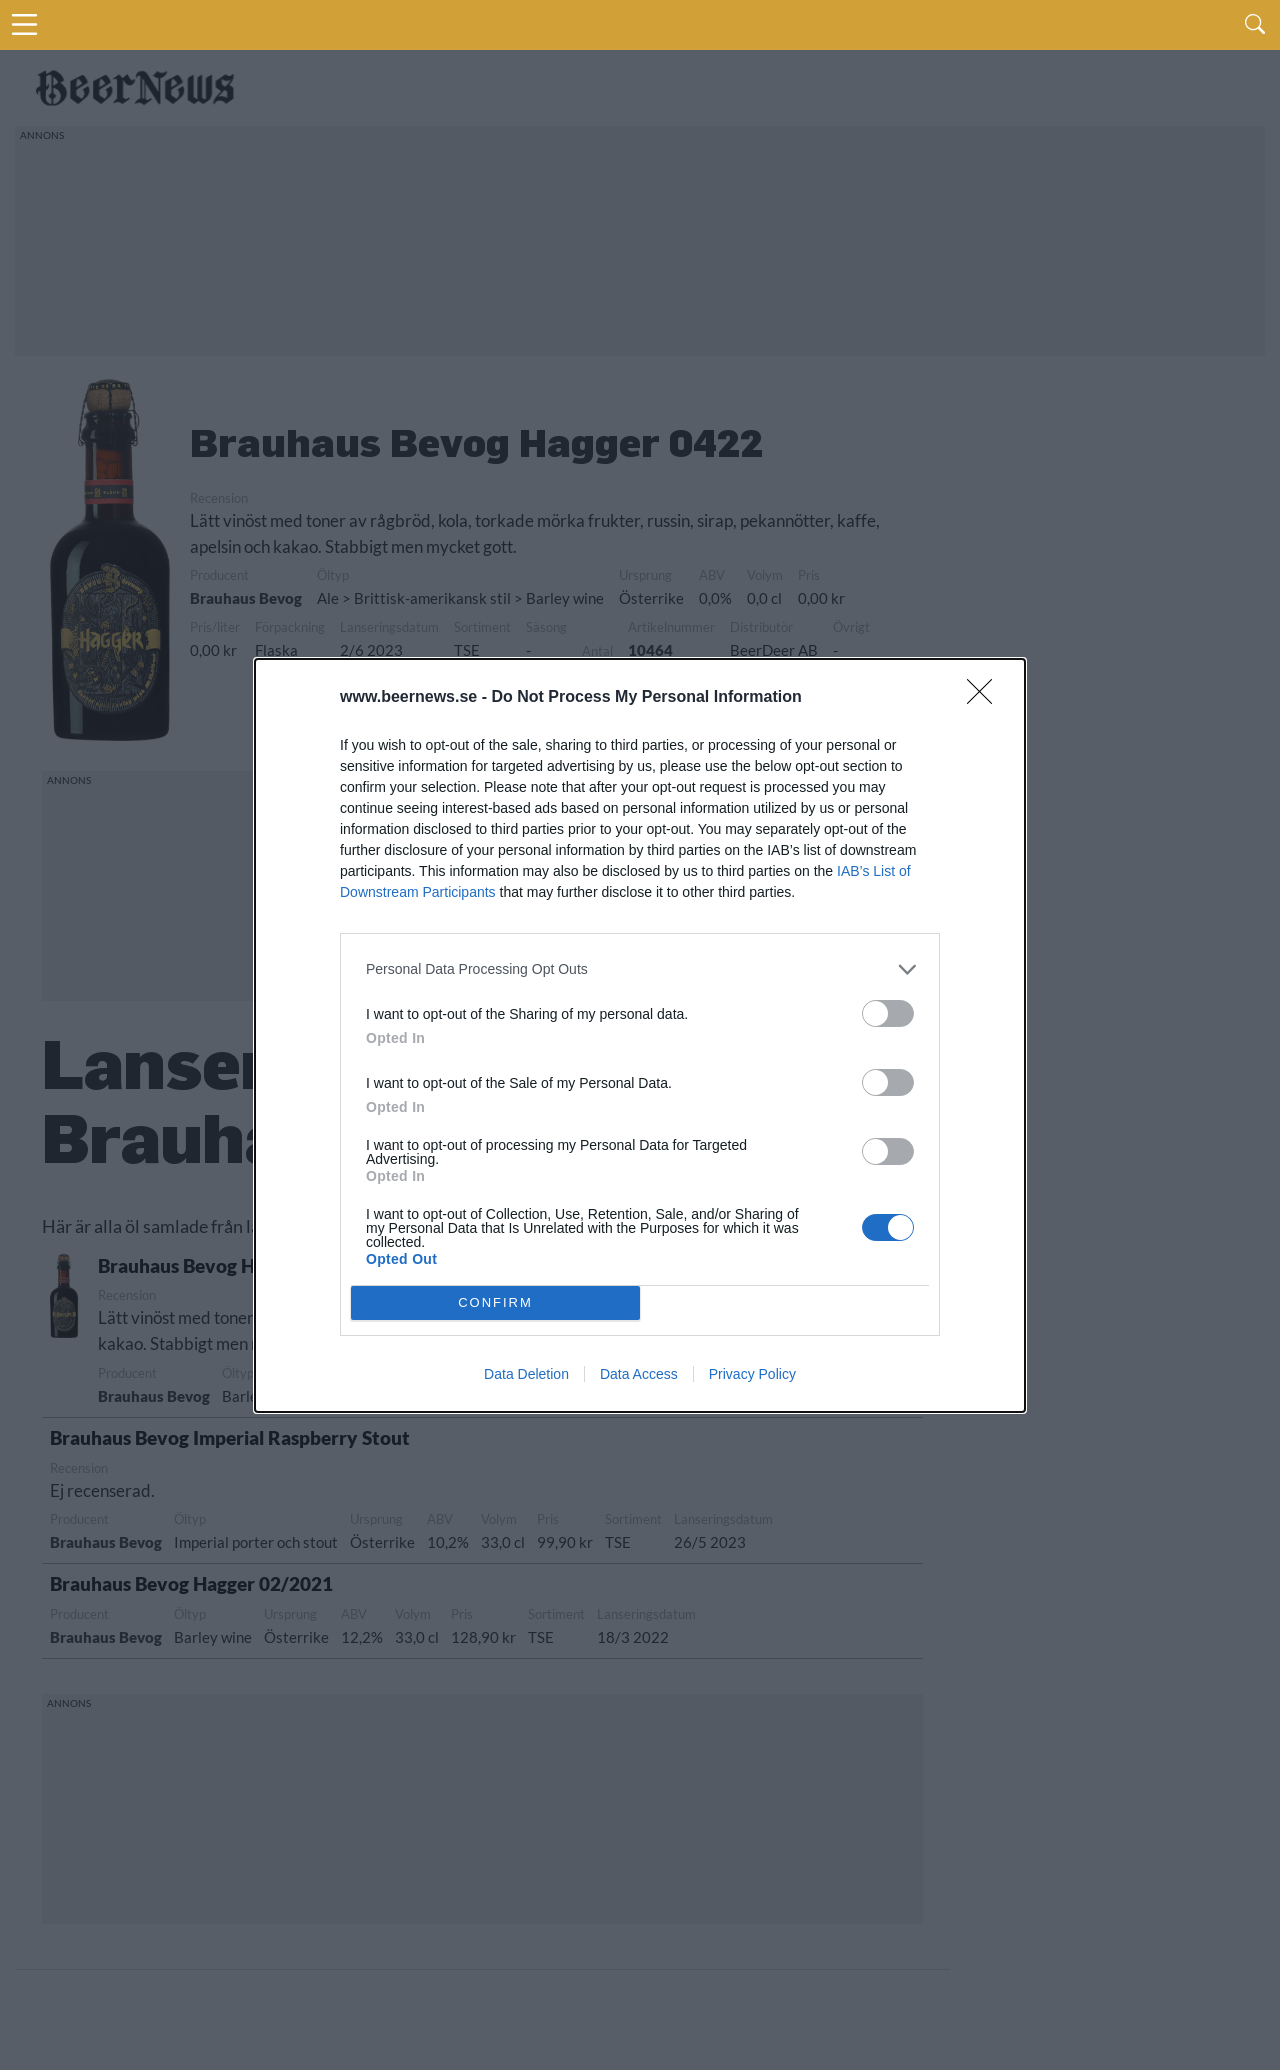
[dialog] (640, 1035)
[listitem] (640, 969)
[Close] (986, 698)
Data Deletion (526, 1374)
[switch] (888, 1013)
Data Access (639, 1374)
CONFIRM (495, 1302)
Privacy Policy (752, 1374)
